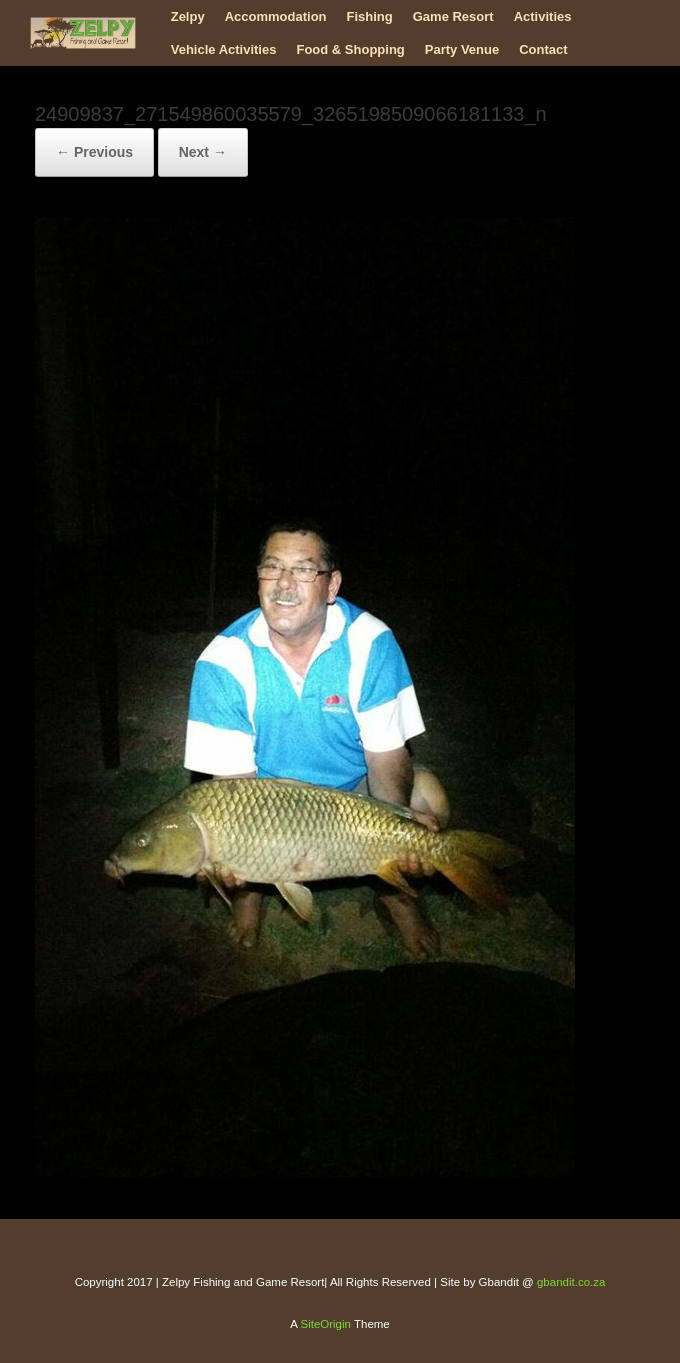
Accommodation (276, 16)
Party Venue (462, 49)
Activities (543, 16)
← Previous (94, 152)
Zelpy (188, 16)
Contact (543, 49)
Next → (203, 152)
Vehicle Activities (224, 49)
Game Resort (453, 16)
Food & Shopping (350, 49)
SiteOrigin (325, 1324)
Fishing (370, 16)
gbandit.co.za (571, 1282)
